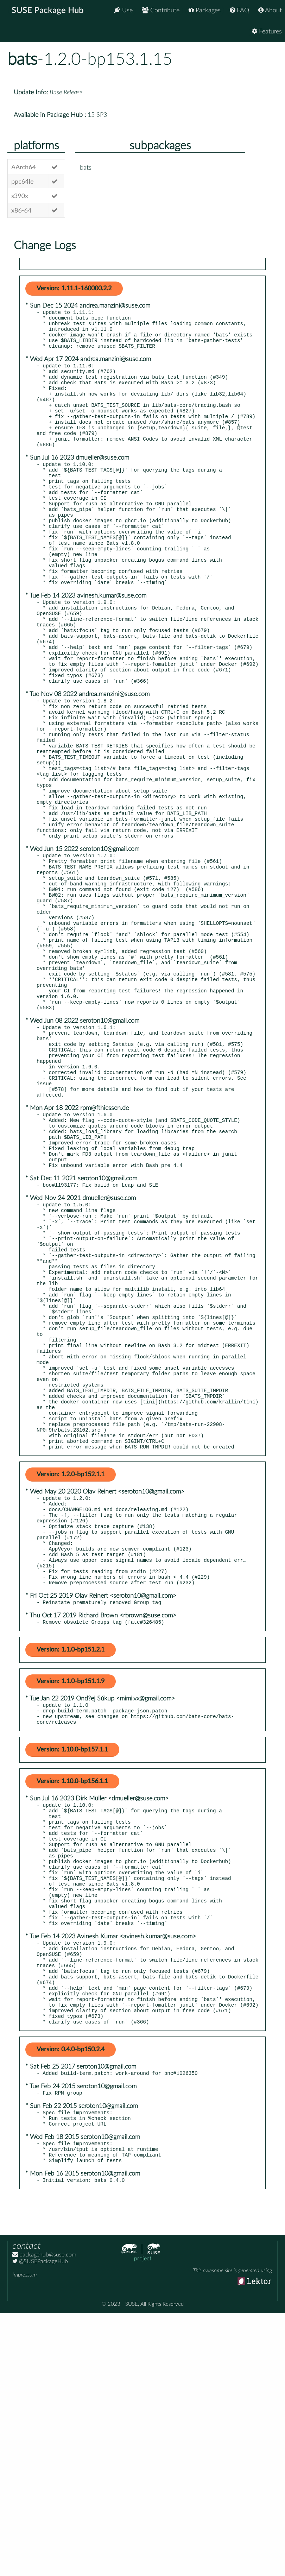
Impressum (24, 2537)
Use (123, 10)
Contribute (160, 10)
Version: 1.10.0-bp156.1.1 (72, 1994)
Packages (205, 10)
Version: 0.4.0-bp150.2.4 (70, 2302)
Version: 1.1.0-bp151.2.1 (70, 1859)
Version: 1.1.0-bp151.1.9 (70, 1890)
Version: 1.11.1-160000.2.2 (74, 288)
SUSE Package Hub (48, 10)
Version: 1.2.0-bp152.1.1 (70, 1664)
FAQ (239, 10)
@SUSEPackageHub (40, 2524)
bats (22, 59)
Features (267, 31)
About (270, 10)
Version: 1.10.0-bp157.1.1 (72, 1963)
